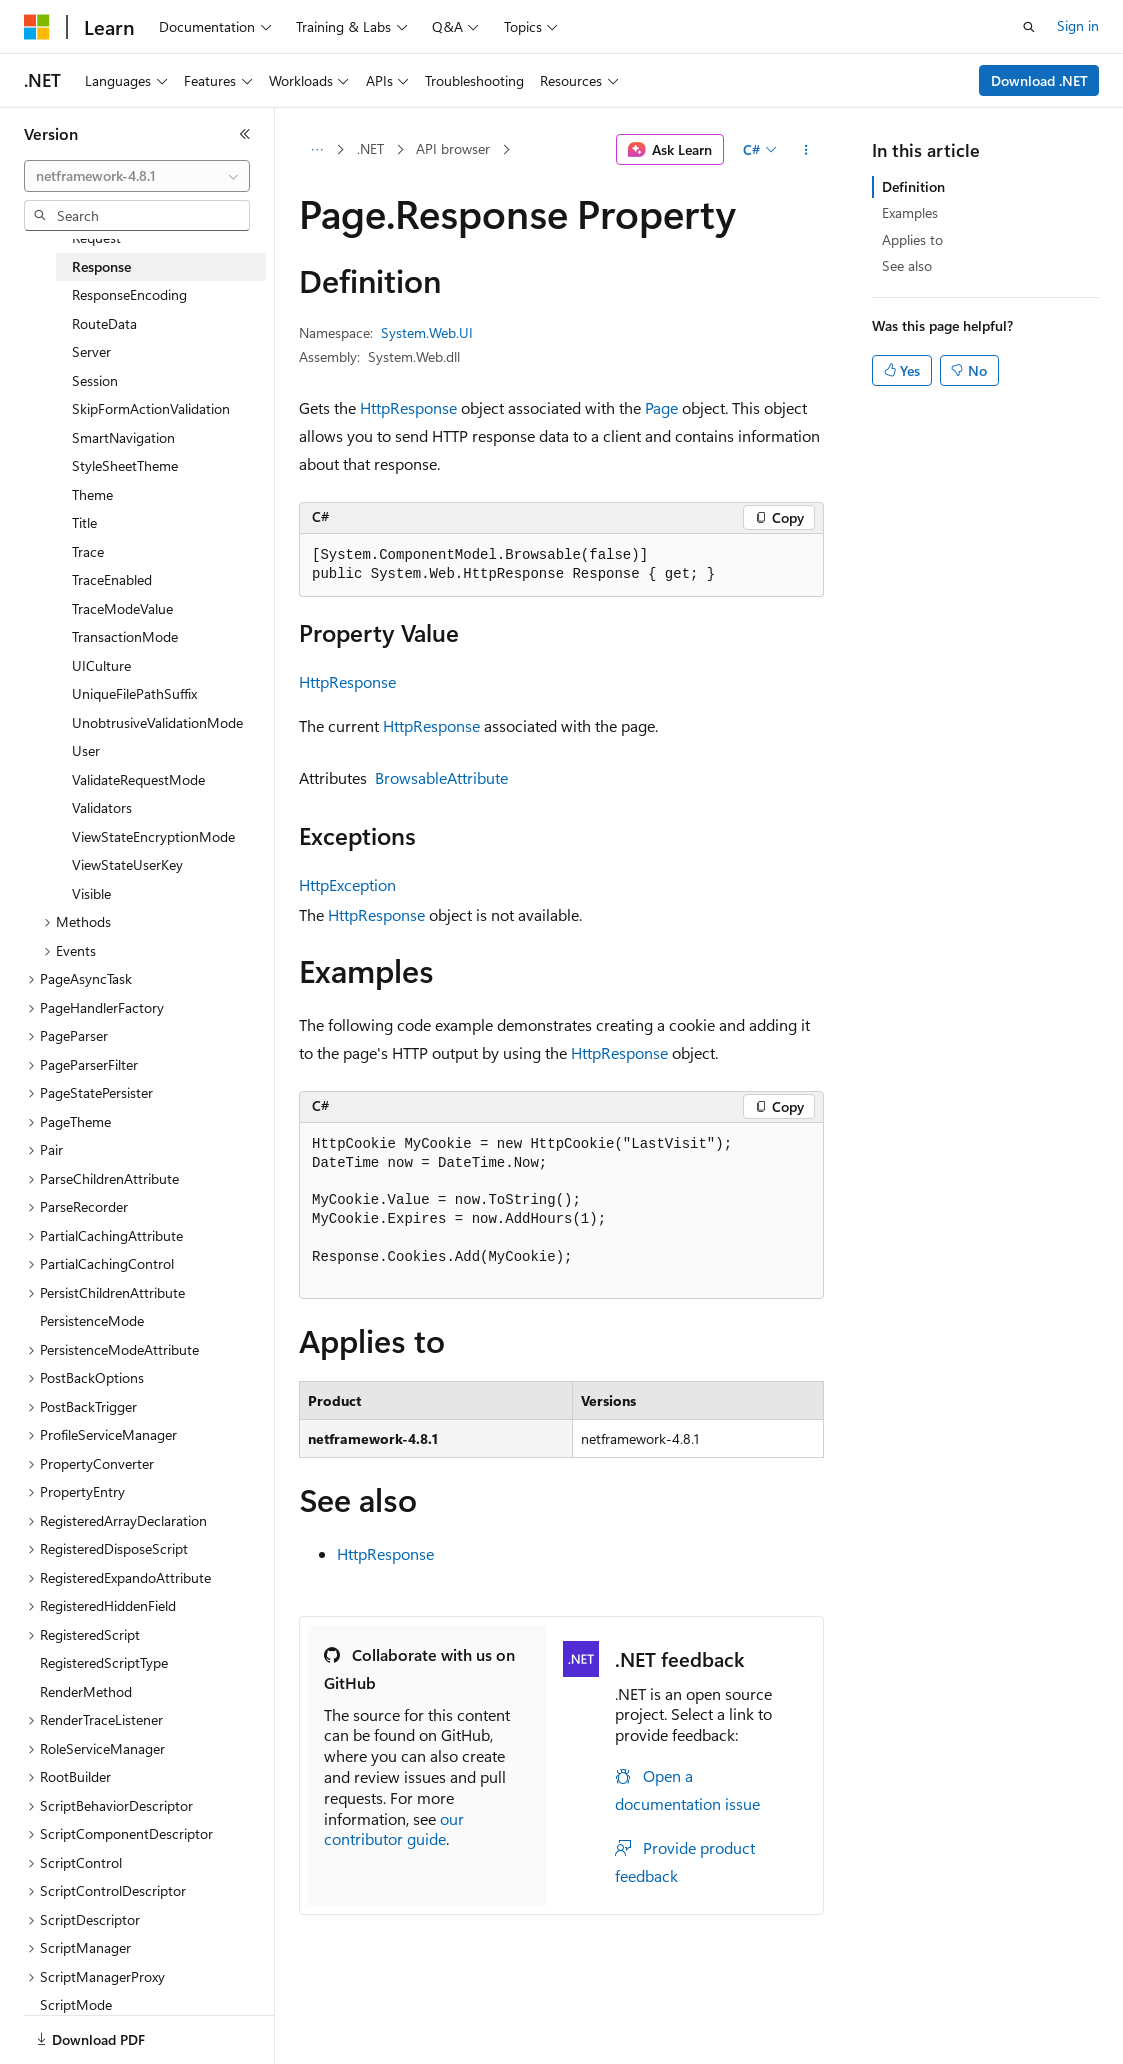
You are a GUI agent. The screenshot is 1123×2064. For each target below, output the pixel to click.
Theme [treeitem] (92, 494)
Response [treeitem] (101, 266)
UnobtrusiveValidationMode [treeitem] (157, 722)
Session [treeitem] (95, 380)
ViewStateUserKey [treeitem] (127, 864)
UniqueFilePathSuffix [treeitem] (134, 693)
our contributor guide (394, 1829)
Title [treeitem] (84, 522)
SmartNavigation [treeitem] (123, 437)
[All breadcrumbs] (316, 150)
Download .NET (1039, 80)
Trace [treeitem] (88, 551)
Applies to (912, 239)
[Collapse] (245, 134)
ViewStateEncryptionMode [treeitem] (153, 836)
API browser (453, 148)
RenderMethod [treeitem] (86, 1691)
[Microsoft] (37, 27)
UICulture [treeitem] (101, 665)
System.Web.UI (427, 332)
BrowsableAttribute (441, 777)
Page (661, 407)
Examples (910, 212)
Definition (913, 186)
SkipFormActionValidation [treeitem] (151, 408)
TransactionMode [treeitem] (125, 636)
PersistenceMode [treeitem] (92, 1320)
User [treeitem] (86, 750)
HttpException (347, 884)
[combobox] (137, 176)
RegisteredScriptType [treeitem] (104, 1662)
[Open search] (1029, 27)
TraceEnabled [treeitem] (112, 579)
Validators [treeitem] (102, 807)
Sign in (1078, 25)
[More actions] (806, 150)
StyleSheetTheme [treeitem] (125, 465)
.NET (370, 148)
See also (907, 265)
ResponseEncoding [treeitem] (129, 294)
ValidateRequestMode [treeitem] (138, 779)
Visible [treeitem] (91, 893)
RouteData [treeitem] (104, 323)
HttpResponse (408, 407)
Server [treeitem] (91, 351)
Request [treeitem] (96, 237)
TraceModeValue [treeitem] (122, 608)
